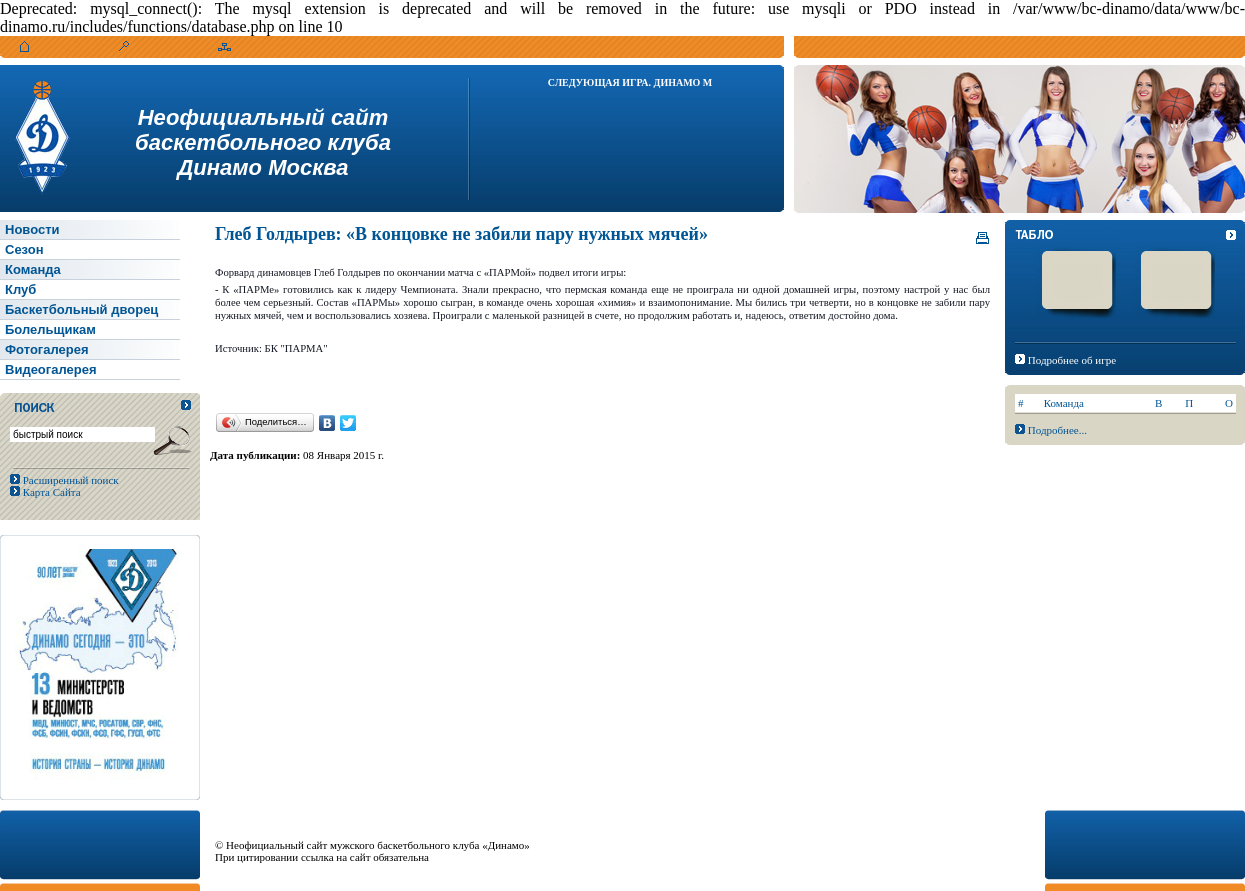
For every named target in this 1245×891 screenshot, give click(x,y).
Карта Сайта (50, 492)
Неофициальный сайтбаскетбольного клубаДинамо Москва (263, 142)
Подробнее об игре (1072, 360)
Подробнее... (1057, 430)
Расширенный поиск (69, 480)
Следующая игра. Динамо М (630, 82)
